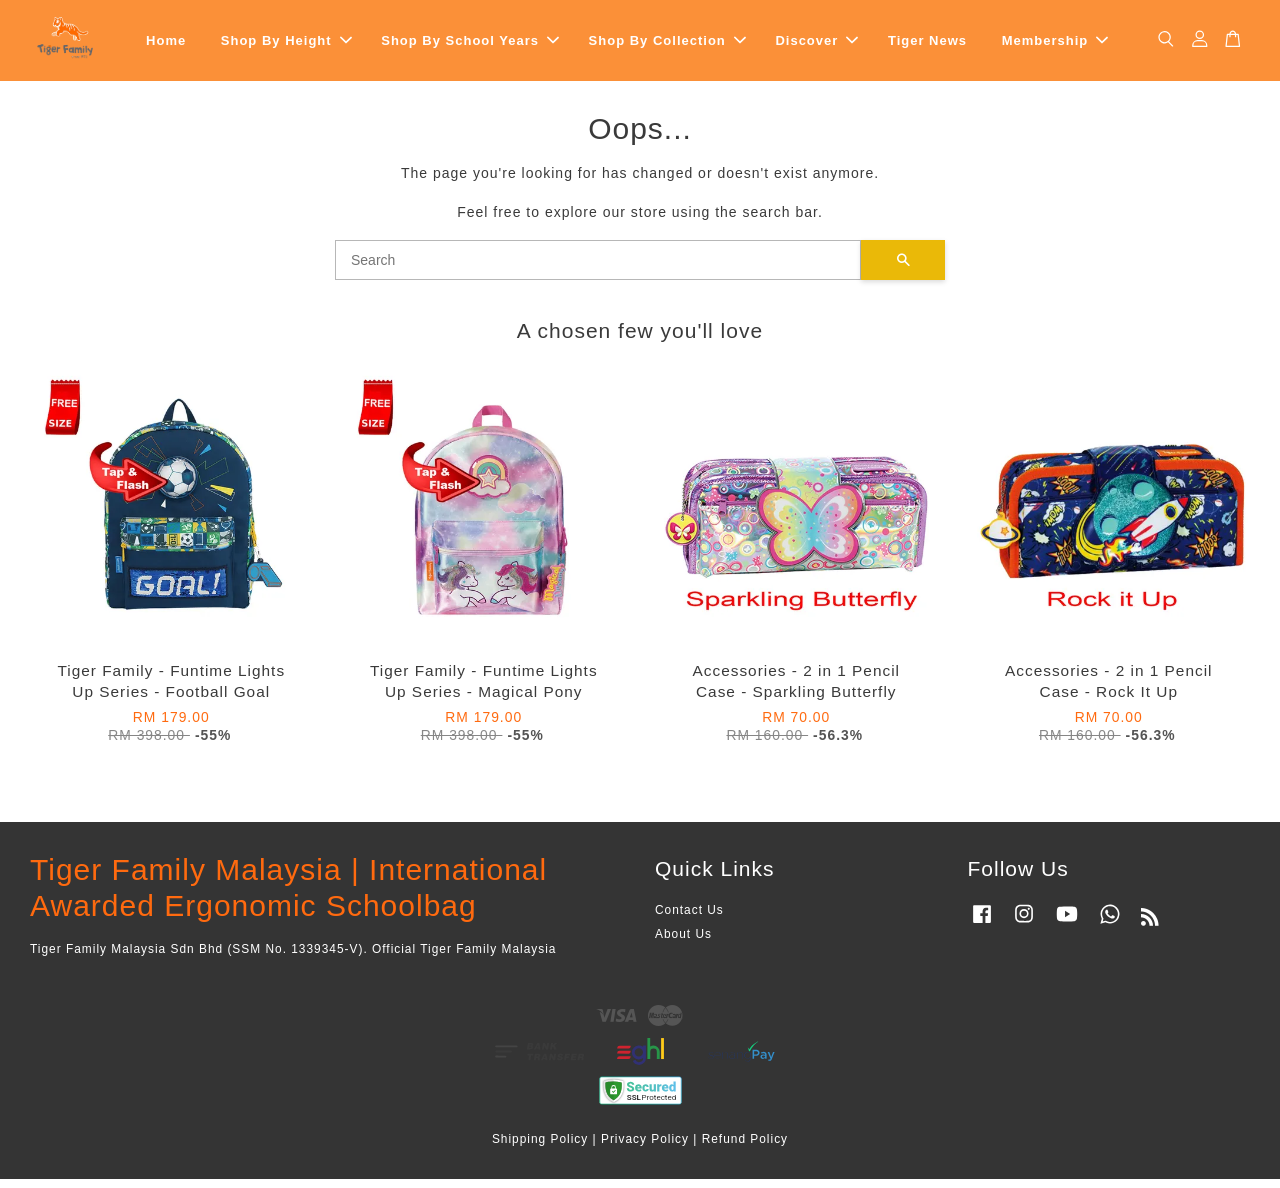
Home (166, 44)
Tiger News (927, 44)
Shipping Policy (540, 1147)
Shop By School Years (470, 44)
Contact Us (689, 919)
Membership (1055, 44)
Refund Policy (745, 1147)
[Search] (598, 269)
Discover (816, 44)
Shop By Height (286, 44)
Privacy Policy (645, 1147)
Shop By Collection (667, 44)
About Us (683, 943)
